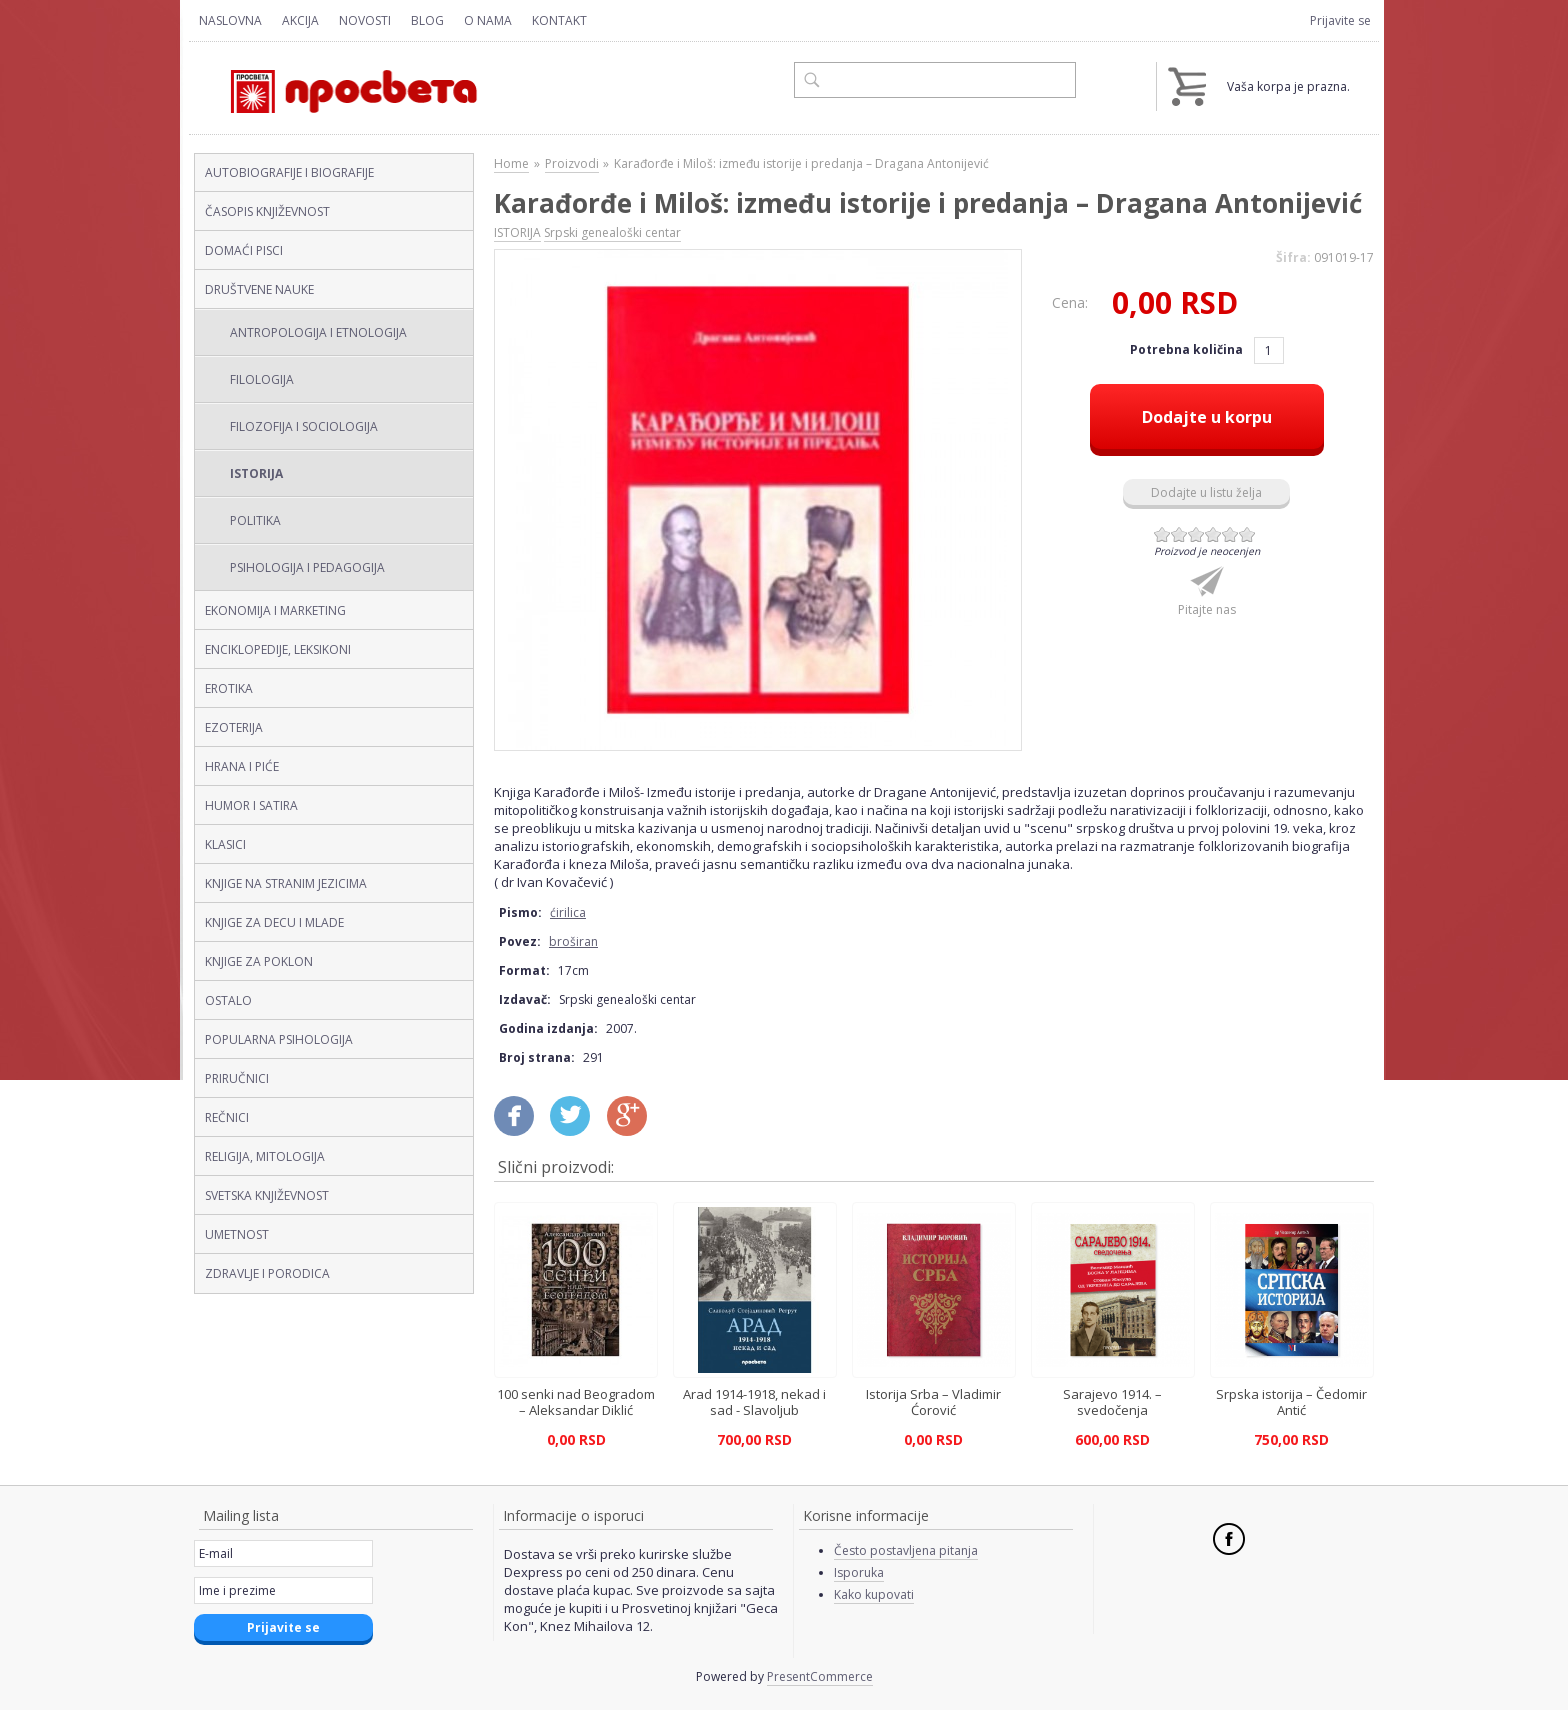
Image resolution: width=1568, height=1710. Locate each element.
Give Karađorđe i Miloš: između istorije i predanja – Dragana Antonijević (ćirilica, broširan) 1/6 (1162, 534)
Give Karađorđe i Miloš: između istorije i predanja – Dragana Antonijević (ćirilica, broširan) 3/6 (1196, 534)
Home (511, 163)
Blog (427, 20)
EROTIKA (229, 688)
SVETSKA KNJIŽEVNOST (267, 1195)
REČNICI (227, 1117)
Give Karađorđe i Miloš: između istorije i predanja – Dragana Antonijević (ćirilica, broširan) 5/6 (1230, 534)
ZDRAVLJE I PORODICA (267, 1273)
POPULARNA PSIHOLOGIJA (279, 1039)
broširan (573, 941)
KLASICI (225, 844)
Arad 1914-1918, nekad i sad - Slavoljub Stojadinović (754, 1410)
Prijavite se (1340, 20)
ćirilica (568, 912)
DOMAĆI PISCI (244, 250)
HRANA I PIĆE (242, 766)
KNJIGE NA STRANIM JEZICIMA (286, 883)
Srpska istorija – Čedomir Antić (1291, 1402)
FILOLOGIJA (262, 379)
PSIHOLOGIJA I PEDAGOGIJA (307, 567)
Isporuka (859, 1572)
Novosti (365, 20)
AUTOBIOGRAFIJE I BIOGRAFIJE (289, 172)
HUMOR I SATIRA (251, 805)
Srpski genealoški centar (612, 232)
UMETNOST (237, 1234)
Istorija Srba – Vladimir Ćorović (933, 1402)
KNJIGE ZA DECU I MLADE (274, 922)
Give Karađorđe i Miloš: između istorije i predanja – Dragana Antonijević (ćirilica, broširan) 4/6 (1213, 534)
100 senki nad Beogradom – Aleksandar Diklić (576, 1402)
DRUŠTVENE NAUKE (259, 289)
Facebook (1229, 1539)
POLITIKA (255, 520)
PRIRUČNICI (237, 1078)
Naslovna (230, 20)
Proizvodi (572, 163)
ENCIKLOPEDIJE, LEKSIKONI (278, 649)
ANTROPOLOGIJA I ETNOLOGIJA (318, 332)
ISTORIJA (256, 473)
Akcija (300, 20)
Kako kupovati (874, 1594)
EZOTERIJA (234, 727)
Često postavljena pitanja (906, 1550)
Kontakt (559, 20)
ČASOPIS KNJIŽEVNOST (267, 211)
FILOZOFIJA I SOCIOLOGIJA (304, 426)
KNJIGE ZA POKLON (259, 961)
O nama (488, 20)
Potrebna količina (1188, 349)
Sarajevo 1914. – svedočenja (1112, 1402)
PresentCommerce (820, 1676)
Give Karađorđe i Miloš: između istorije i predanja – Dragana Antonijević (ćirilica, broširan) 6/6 (1247, 534)
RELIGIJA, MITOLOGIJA (265, 1156)
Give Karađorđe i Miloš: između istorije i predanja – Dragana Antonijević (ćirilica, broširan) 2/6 (1179, 534)
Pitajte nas (1207, 609)
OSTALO (228, 1000)
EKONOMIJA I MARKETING (275, 610)
